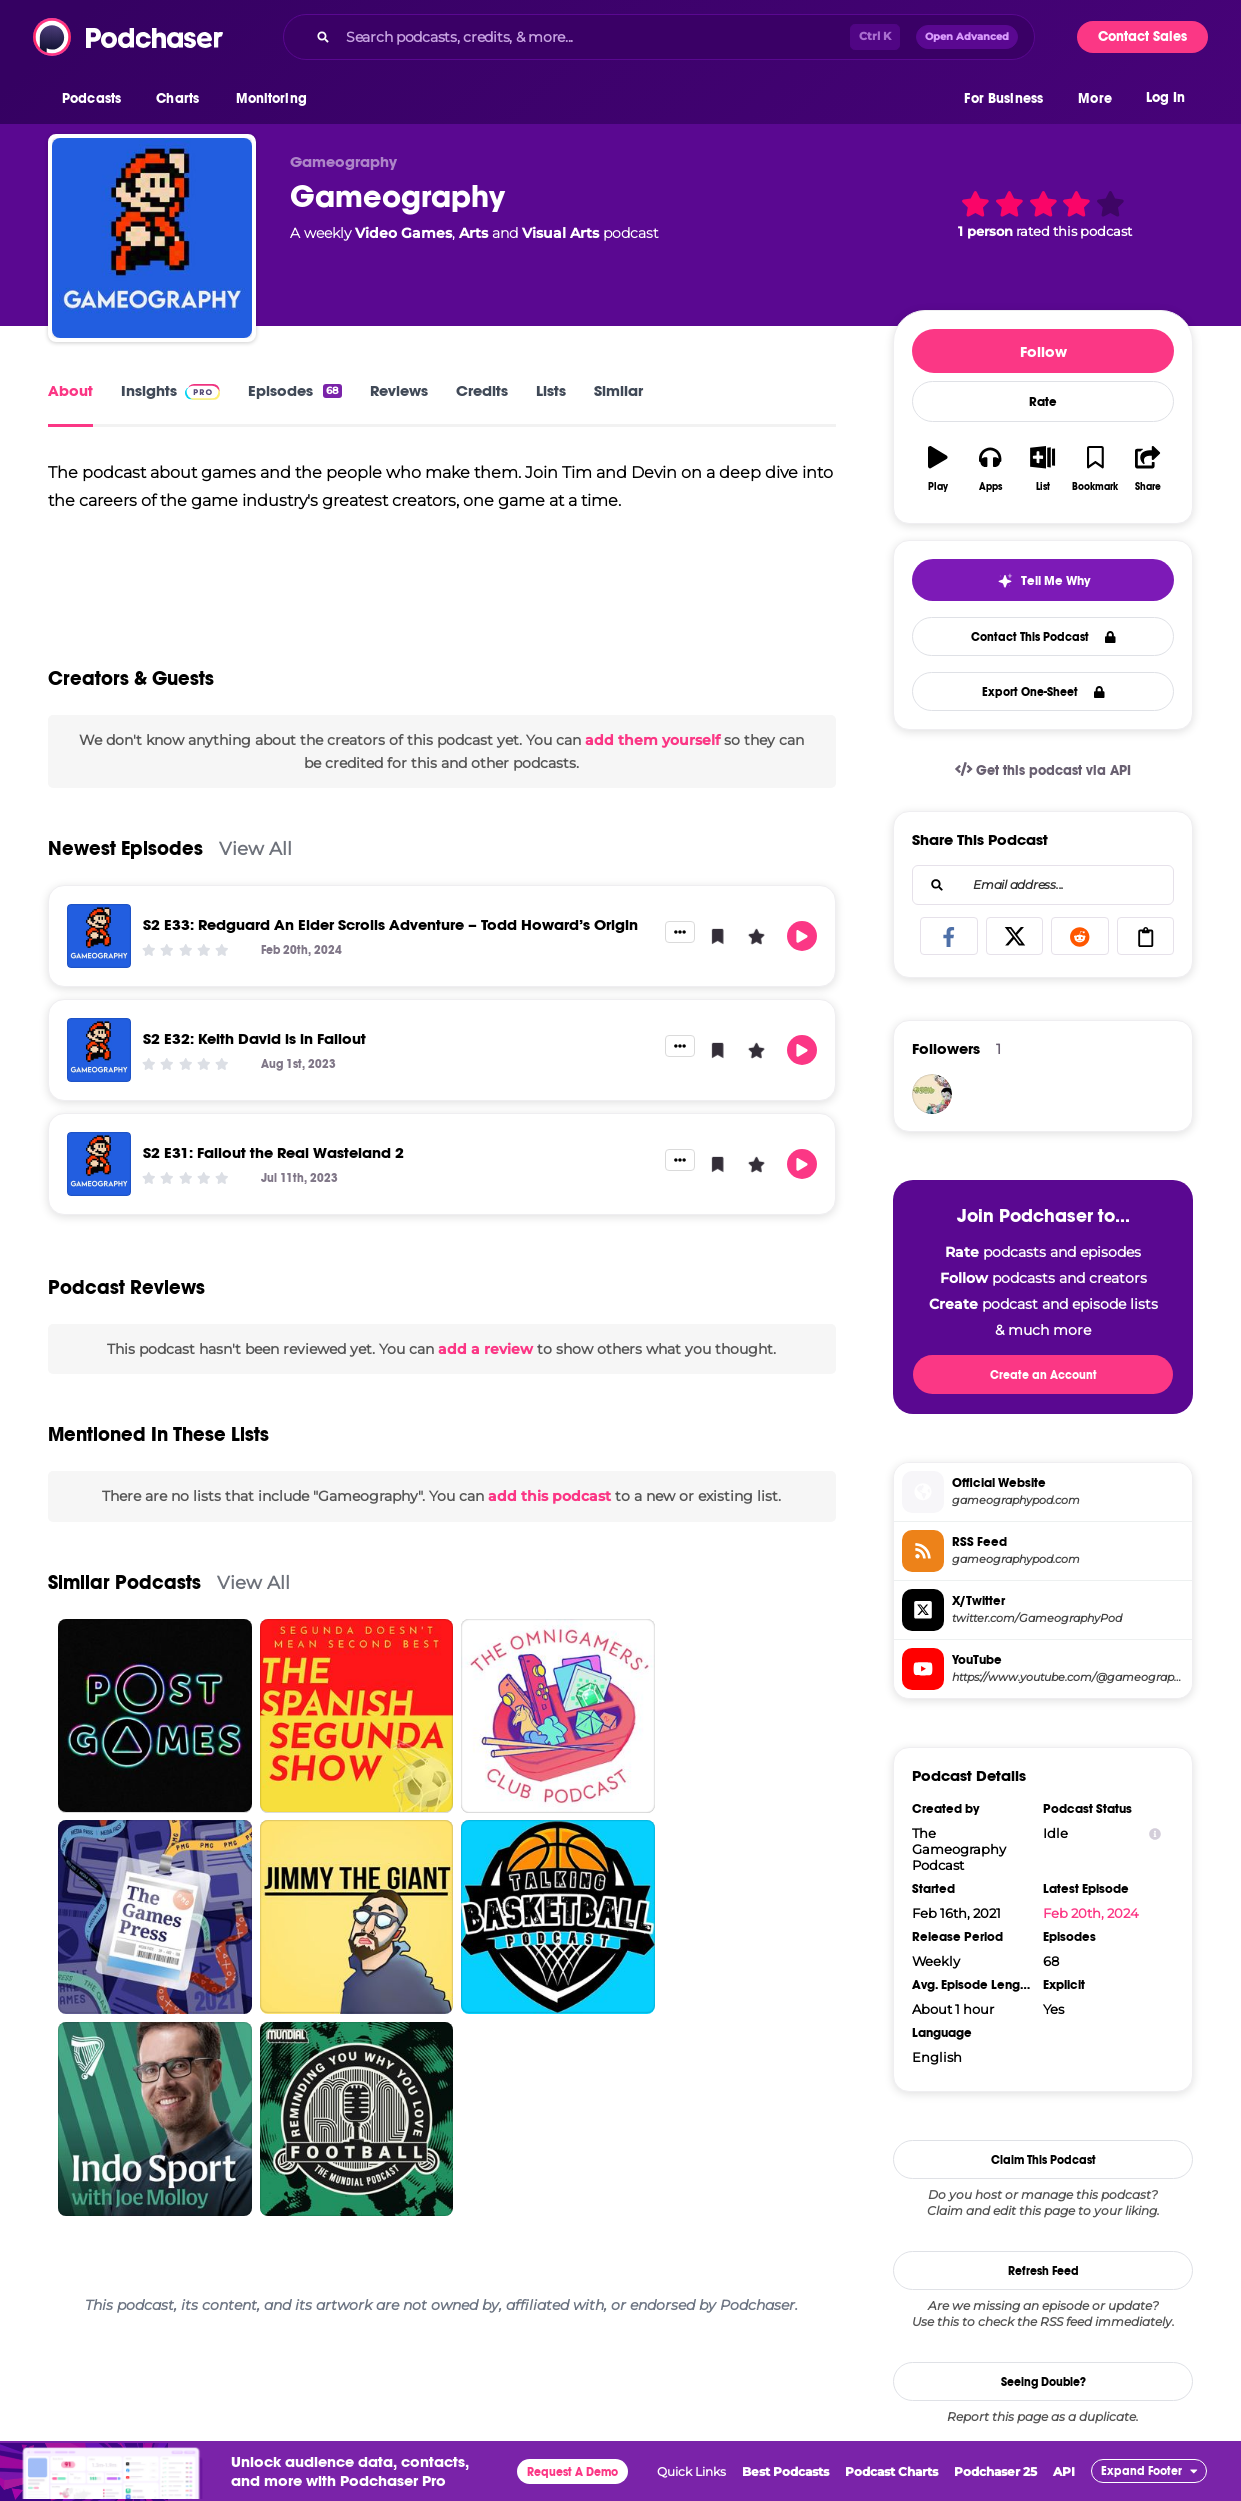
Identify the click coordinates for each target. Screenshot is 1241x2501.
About (70, 390)
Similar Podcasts (124, 1630)
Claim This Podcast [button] (1043, 2160)
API (1064, 2471)
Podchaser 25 (995, 2471)
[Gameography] (152, 238)
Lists (551, 390)
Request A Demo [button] (572, 2472)
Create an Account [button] (1043, 1375)
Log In (1165, 97)
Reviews (399, 390)
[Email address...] (1043, 885)
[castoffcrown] (932, 1094)
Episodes (295, 390)
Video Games (403, 233)
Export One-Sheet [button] (1043, 692)
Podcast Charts (891, 2471)
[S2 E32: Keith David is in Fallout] (99, 1098)
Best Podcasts (785, 2471)
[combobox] (659, 37)
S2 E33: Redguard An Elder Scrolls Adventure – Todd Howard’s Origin (390, 972)
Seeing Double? (1043, 2382)
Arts (473, 233)
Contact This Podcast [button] (1043, 637)
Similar (618, 390)
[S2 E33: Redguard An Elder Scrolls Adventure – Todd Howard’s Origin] (99, 984)
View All (255, 896)
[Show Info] (1155, 1833)
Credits (482, 390)
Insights (170, 390)
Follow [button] (1043, 351)
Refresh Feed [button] (1043, 2271)
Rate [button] (1043, 402)
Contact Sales (1142, 36)
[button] (96, 99)
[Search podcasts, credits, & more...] (594, 37)
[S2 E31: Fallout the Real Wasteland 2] (99, 1212)
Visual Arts (560, 233)
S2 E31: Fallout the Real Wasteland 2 (273, 1200)
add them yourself (652, 788)
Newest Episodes (125, 896)
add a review (485, 1397)
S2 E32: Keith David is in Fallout (254, 1086)
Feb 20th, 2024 (1091, 1913)
